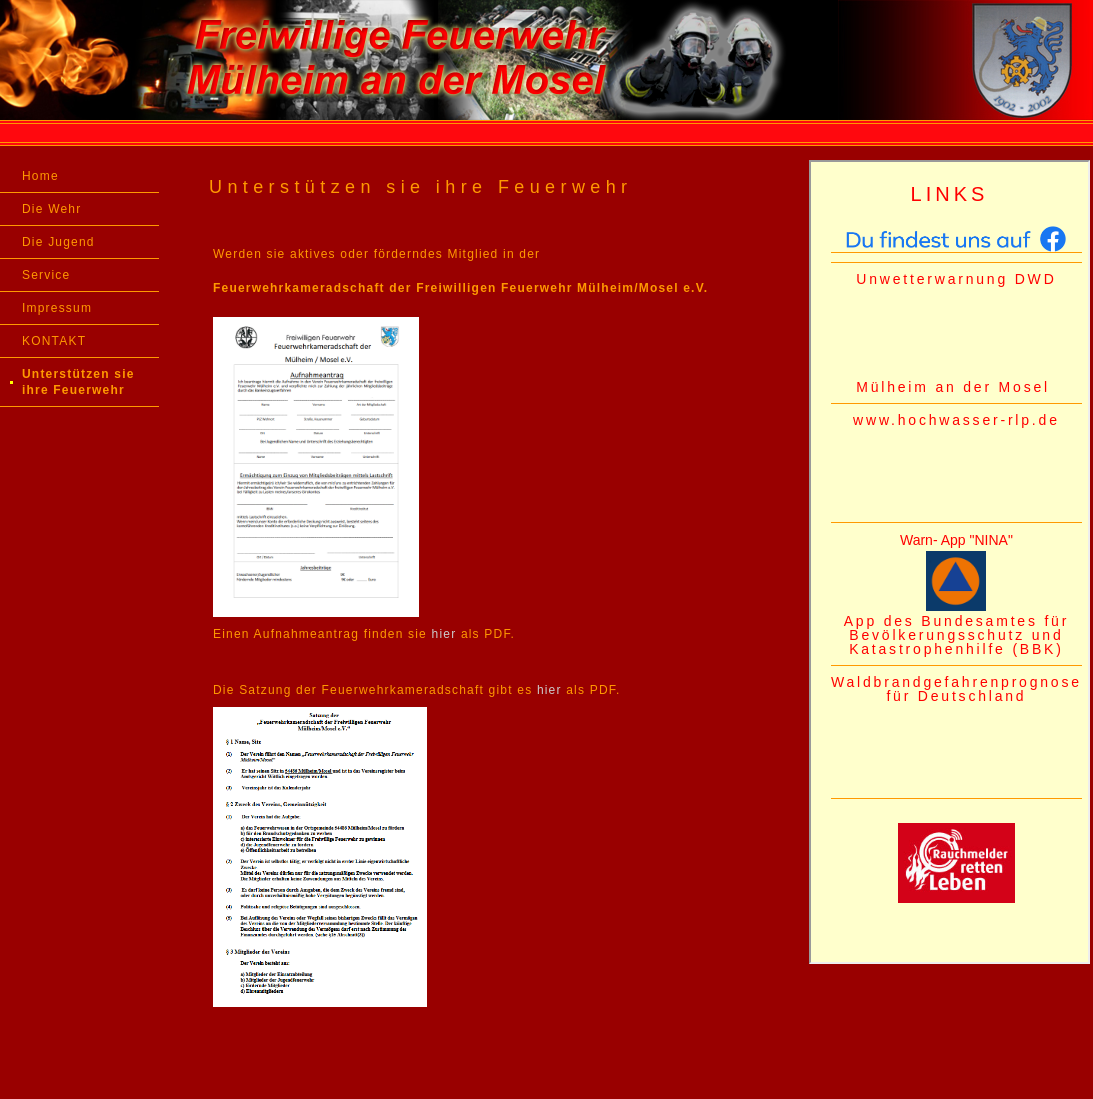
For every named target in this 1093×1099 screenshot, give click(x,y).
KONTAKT (54, 341)
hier (444, 634)
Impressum (57, 308)
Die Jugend (58, 242)
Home (40, 176)
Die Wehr (51, 209)
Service (46, 275)
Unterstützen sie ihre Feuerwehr (78, 382)
